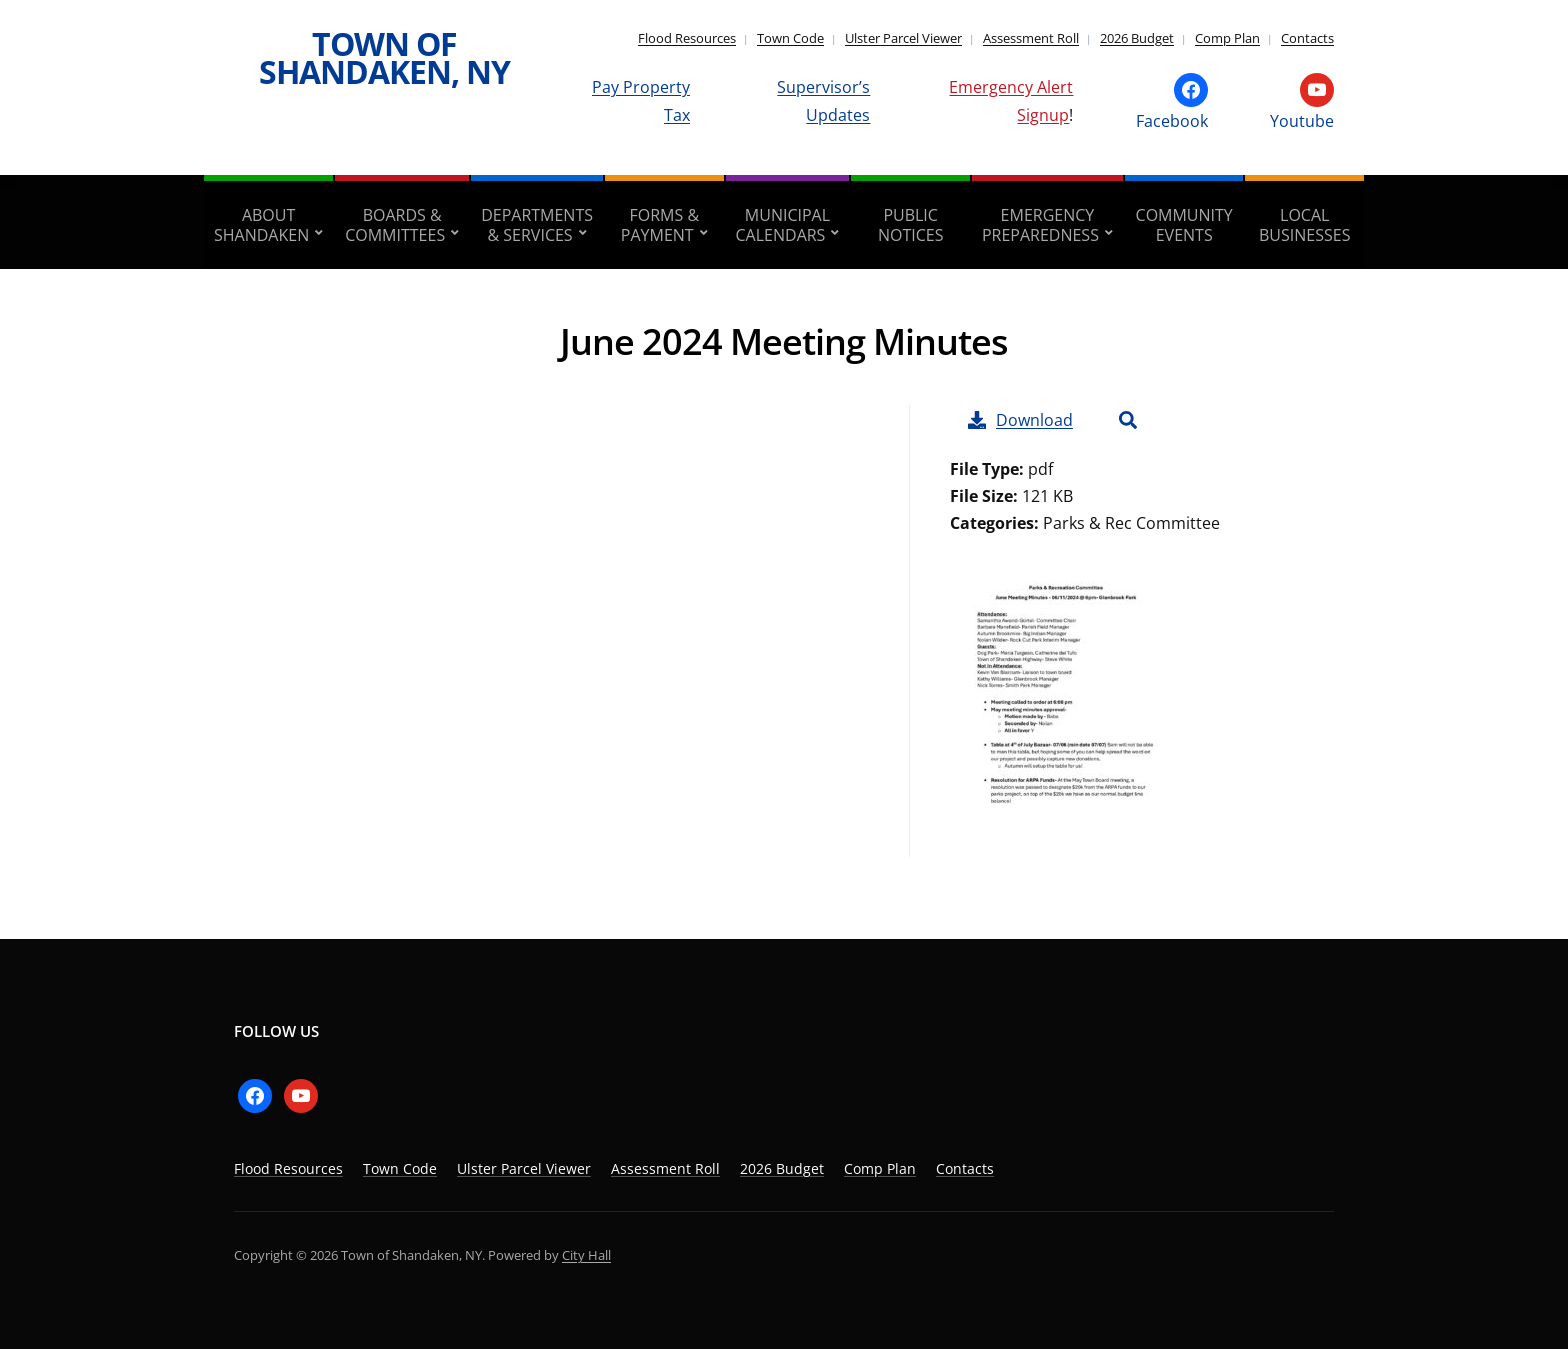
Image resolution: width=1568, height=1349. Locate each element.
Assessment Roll (1031, 38)
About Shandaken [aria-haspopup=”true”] (261, 225)
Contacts (1307, 38)
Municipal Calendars (783, 225)
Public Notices (911, 225)
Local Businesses (1304, 225)
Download (1020, 420)
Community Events (1184, 225)
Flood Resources (687, 38)
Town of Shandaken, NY (384, 57)
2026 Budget (1137, 38)
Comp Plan (1227, 38)
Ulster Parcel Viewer (903, 38)
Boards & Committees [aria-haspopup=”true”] (395, 225)
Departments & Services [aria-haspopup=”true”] (537, 225)
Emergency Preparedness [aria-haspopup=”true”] (1040, 225)
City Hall (586, 1255)
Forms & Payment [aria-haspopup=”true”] (660, 225)
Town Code (790, 38)
